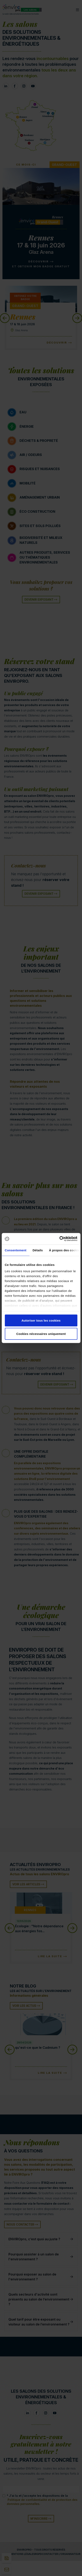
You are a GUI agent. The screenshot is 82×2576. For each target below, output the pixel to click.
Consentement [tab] (15, 1250)
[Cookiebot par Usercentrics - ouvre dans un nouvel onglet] (59, 1239)
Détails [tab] (37, 1250)
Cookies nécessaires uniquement (41, 1334)
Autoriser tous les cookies (40, 1320)
